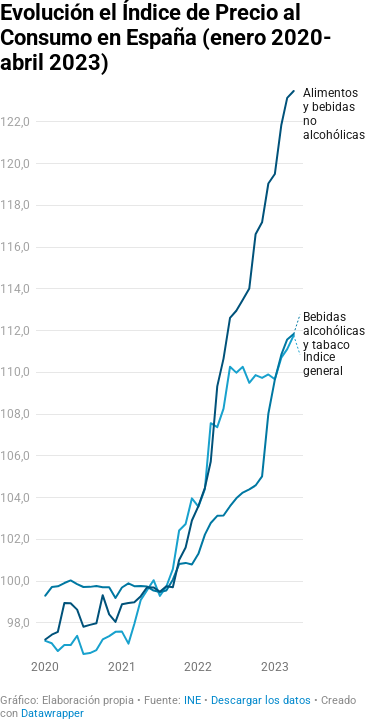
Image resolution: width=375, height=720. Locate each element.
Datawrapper (52, 713)
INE (192, 700)
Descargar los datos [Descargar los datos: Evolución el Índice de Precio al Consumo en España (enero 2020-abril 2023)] (261, 700)
